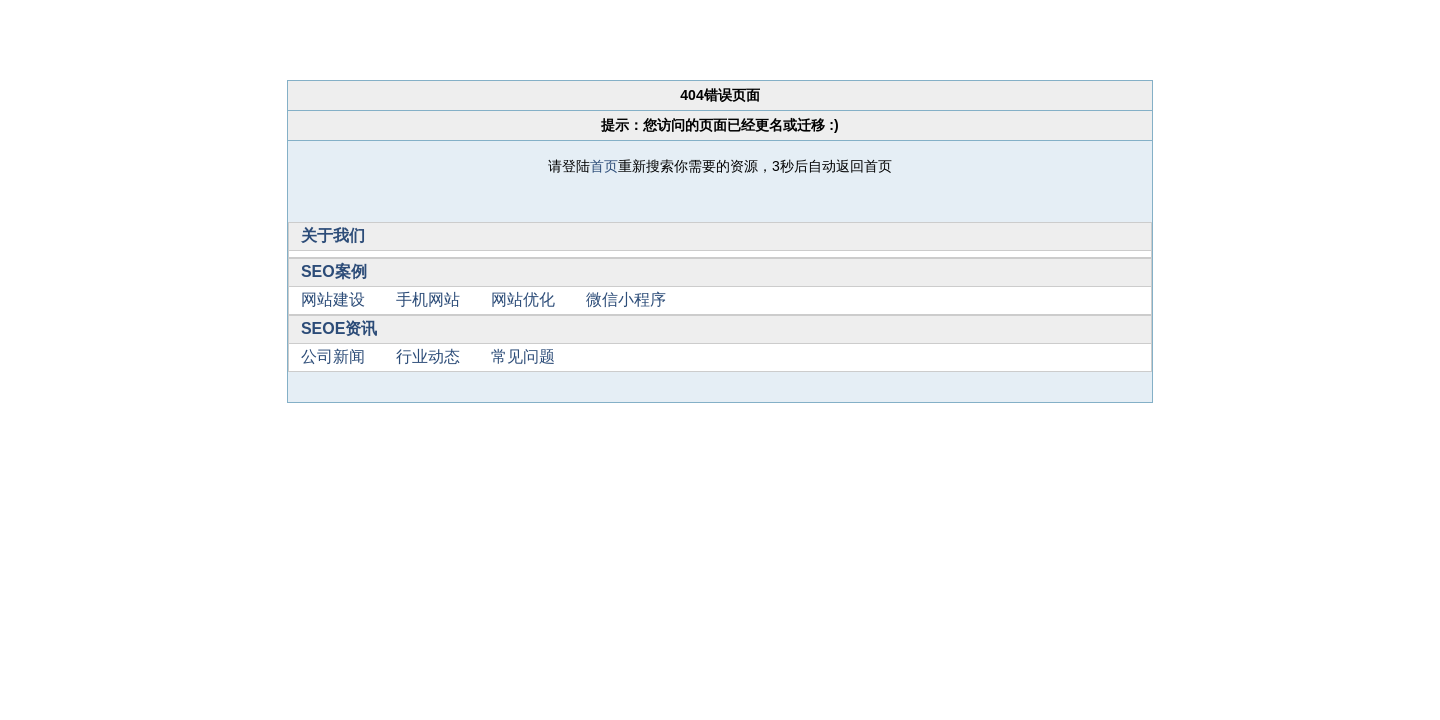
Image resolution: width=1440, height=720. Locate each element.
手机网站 (428, 299)
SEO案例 (334, 271)
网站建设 (333, 299)
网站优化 (523, 299)
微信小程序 (626, 299)
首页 (604, 166)
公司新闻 (333, 356)
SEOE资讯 (339, 328)
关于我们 (333, 235)
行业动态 (428, 356)
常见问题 (523, 356)
